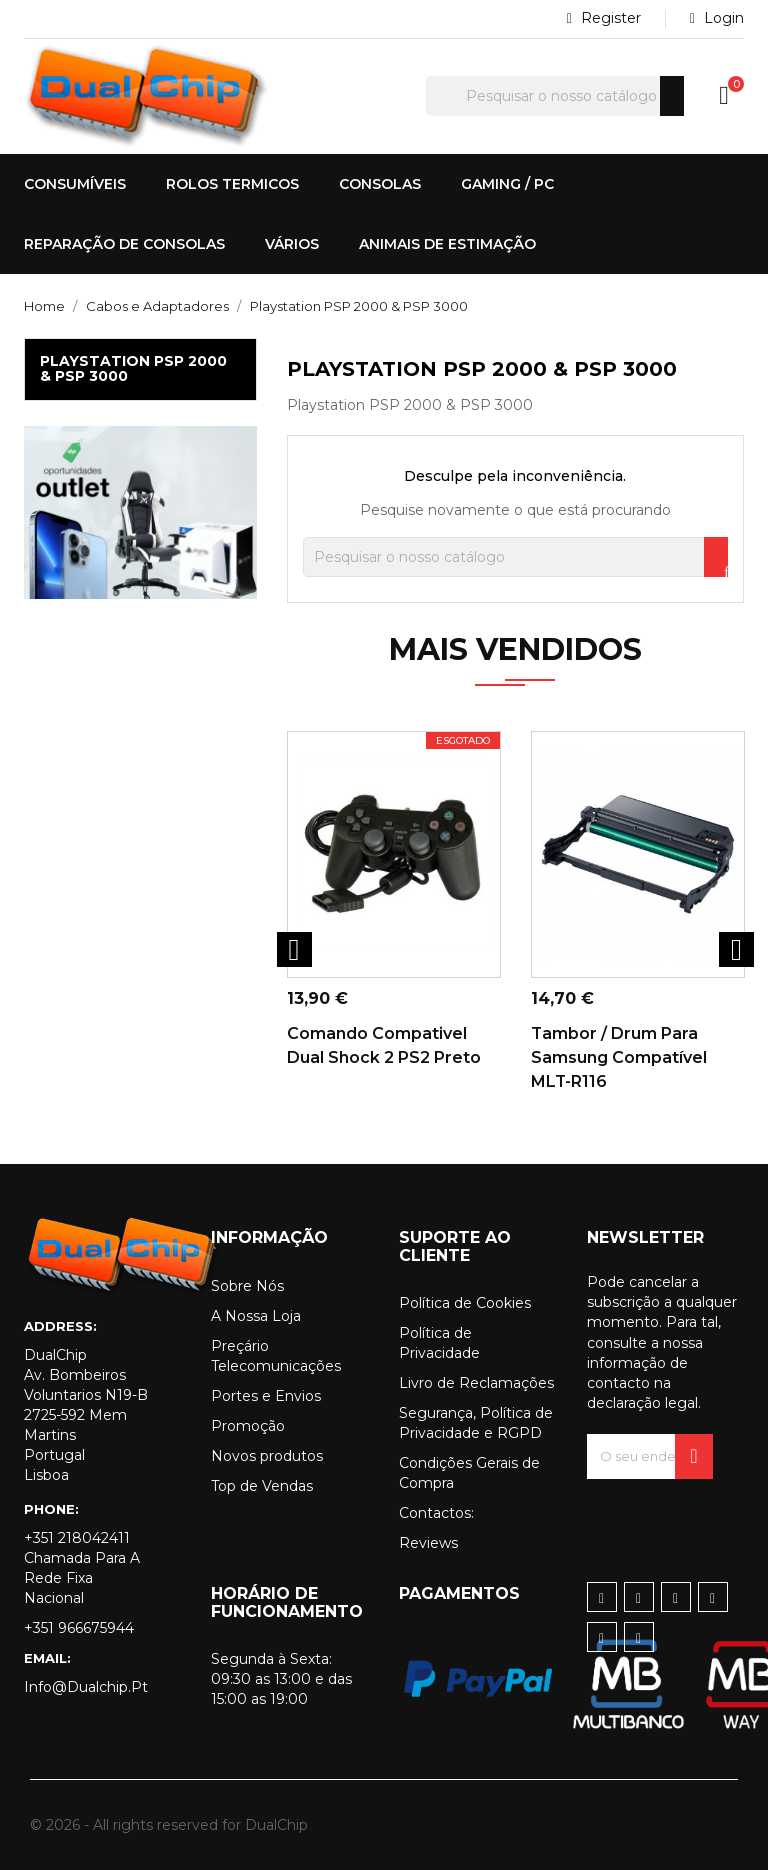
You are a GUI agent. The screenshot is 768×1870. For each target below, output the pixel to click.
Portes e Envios (266, 1396)
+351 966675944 (79, 1628)
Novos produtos (267, 1456)
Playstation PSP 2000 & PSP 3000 (133, 368)
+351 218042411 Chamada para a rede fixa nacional (82, 1568)
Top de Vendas (262, 1486)
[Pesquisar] (555, 96)
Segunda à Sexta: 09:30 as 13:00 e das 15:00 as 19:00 (281, 1679)
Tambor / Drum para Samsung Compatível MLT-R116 (619, 1057)
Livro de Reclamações (476, 1383)
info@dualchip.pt (86, 1687)
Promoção (248, 1426)
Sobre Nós (247, 1286)
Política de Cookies (465, 1303)
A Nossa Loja (256, 1316)
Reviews (428, 1543)
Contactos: (436, 1513)
